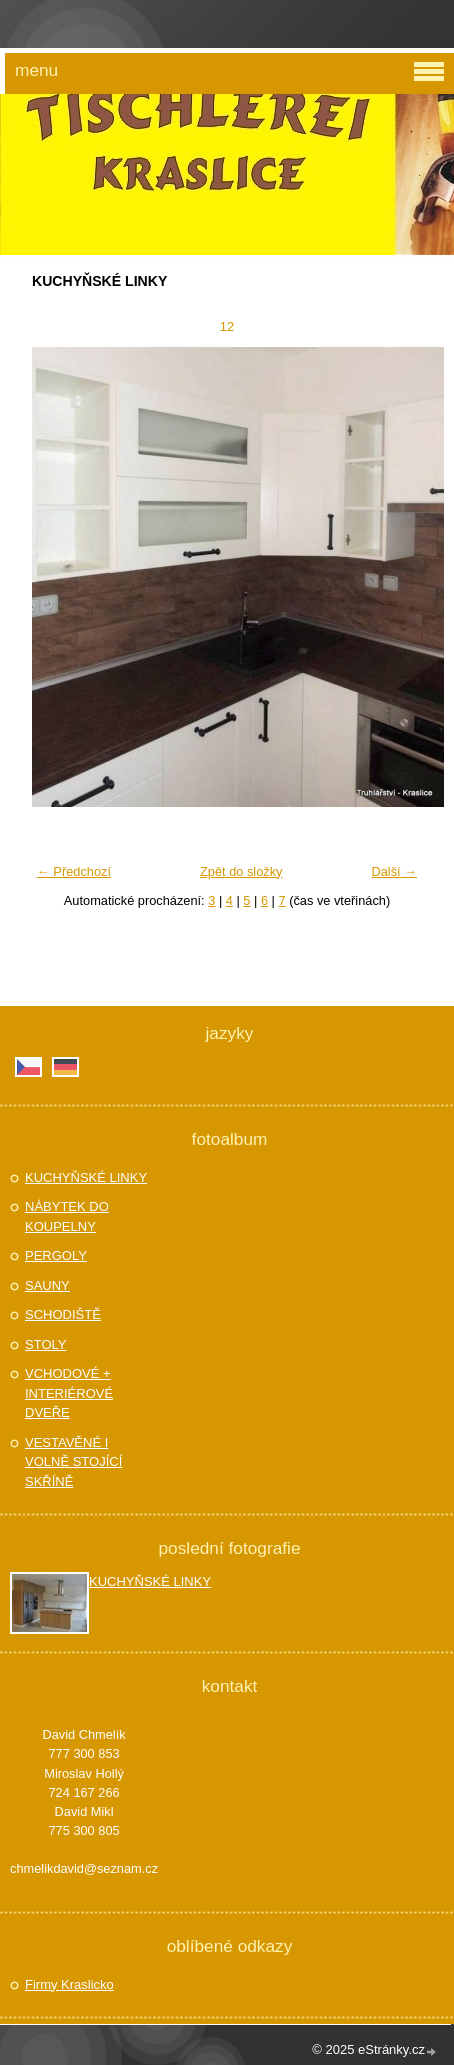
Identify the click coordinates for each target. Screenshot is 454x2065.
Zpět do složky (241, 871)
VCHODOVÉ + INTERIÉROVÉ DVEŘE (69, 1393)
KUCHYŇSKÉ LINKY (86, 1177)
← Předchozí (74, 871)
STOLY (45, 1344)
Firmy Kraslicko (69, 1984)
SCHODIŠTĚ (63, 1314)
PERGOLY (56, 1255)
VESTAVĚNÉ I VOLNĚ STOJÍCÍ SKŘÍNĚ (73, 1462)
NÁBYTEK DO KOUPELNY (67, 1216)
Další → (394, 871)
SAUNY (47, 1285)
